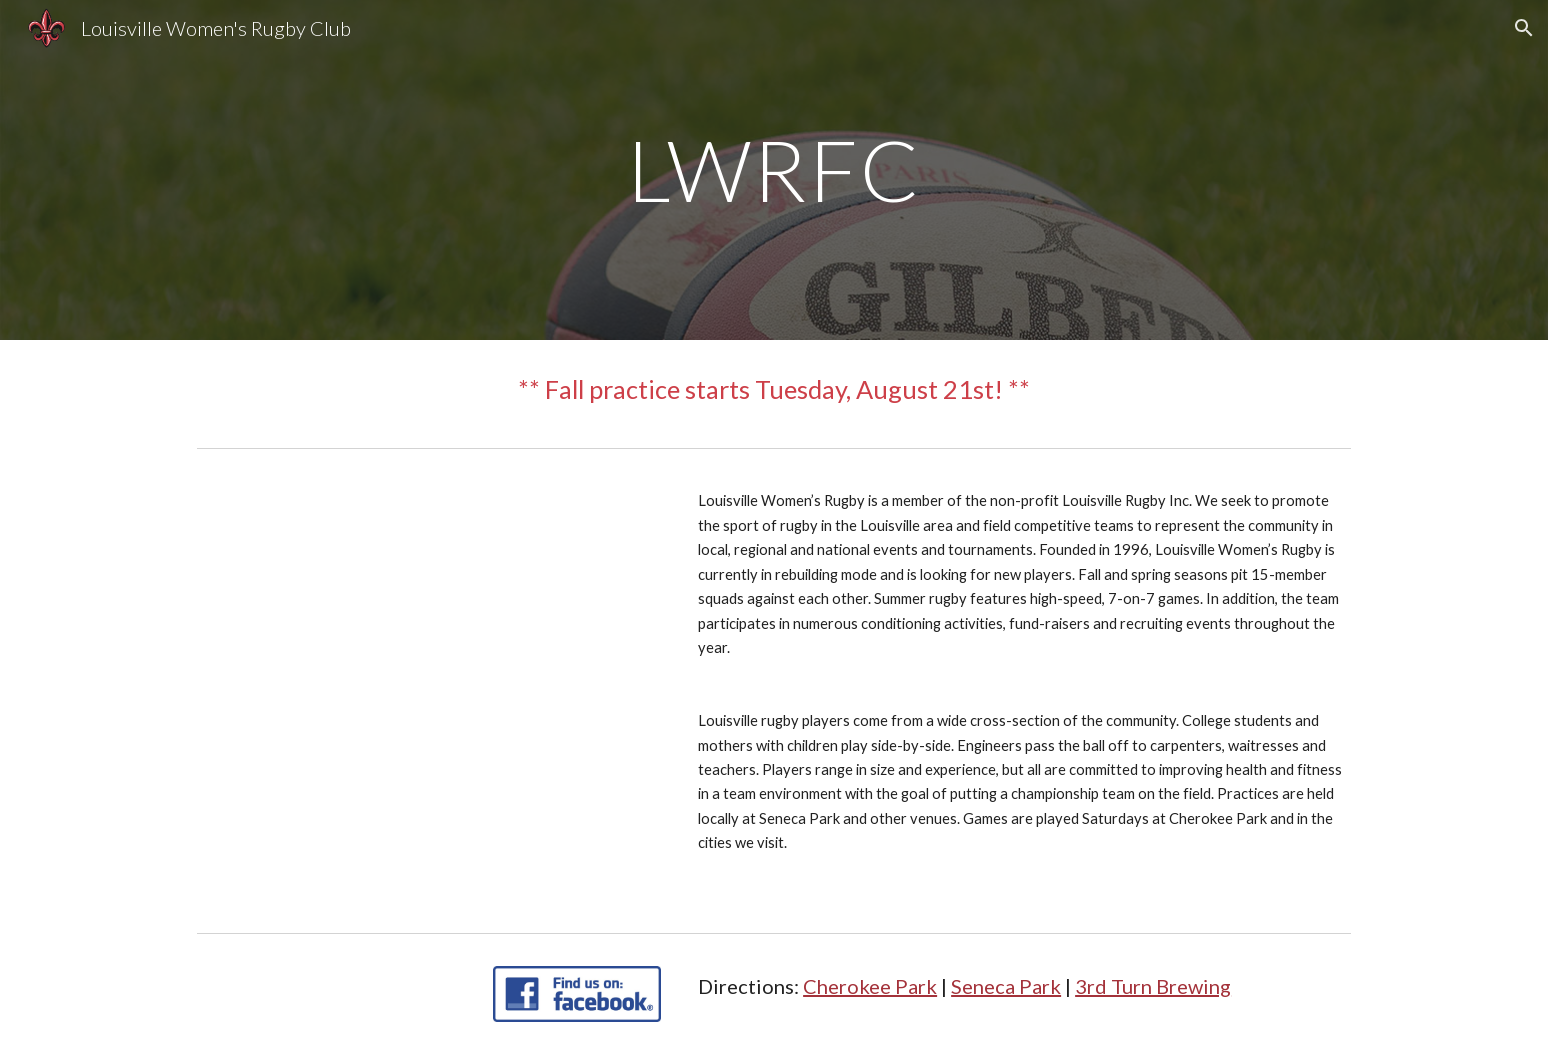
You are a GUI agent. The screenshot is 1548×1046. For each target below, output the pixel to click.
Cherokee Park (870, 986)
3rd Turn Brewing (1153, 986)
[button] (1524, 28)
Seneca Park (1006, 986)
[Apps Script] (429, 640)
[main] (774, 169)
